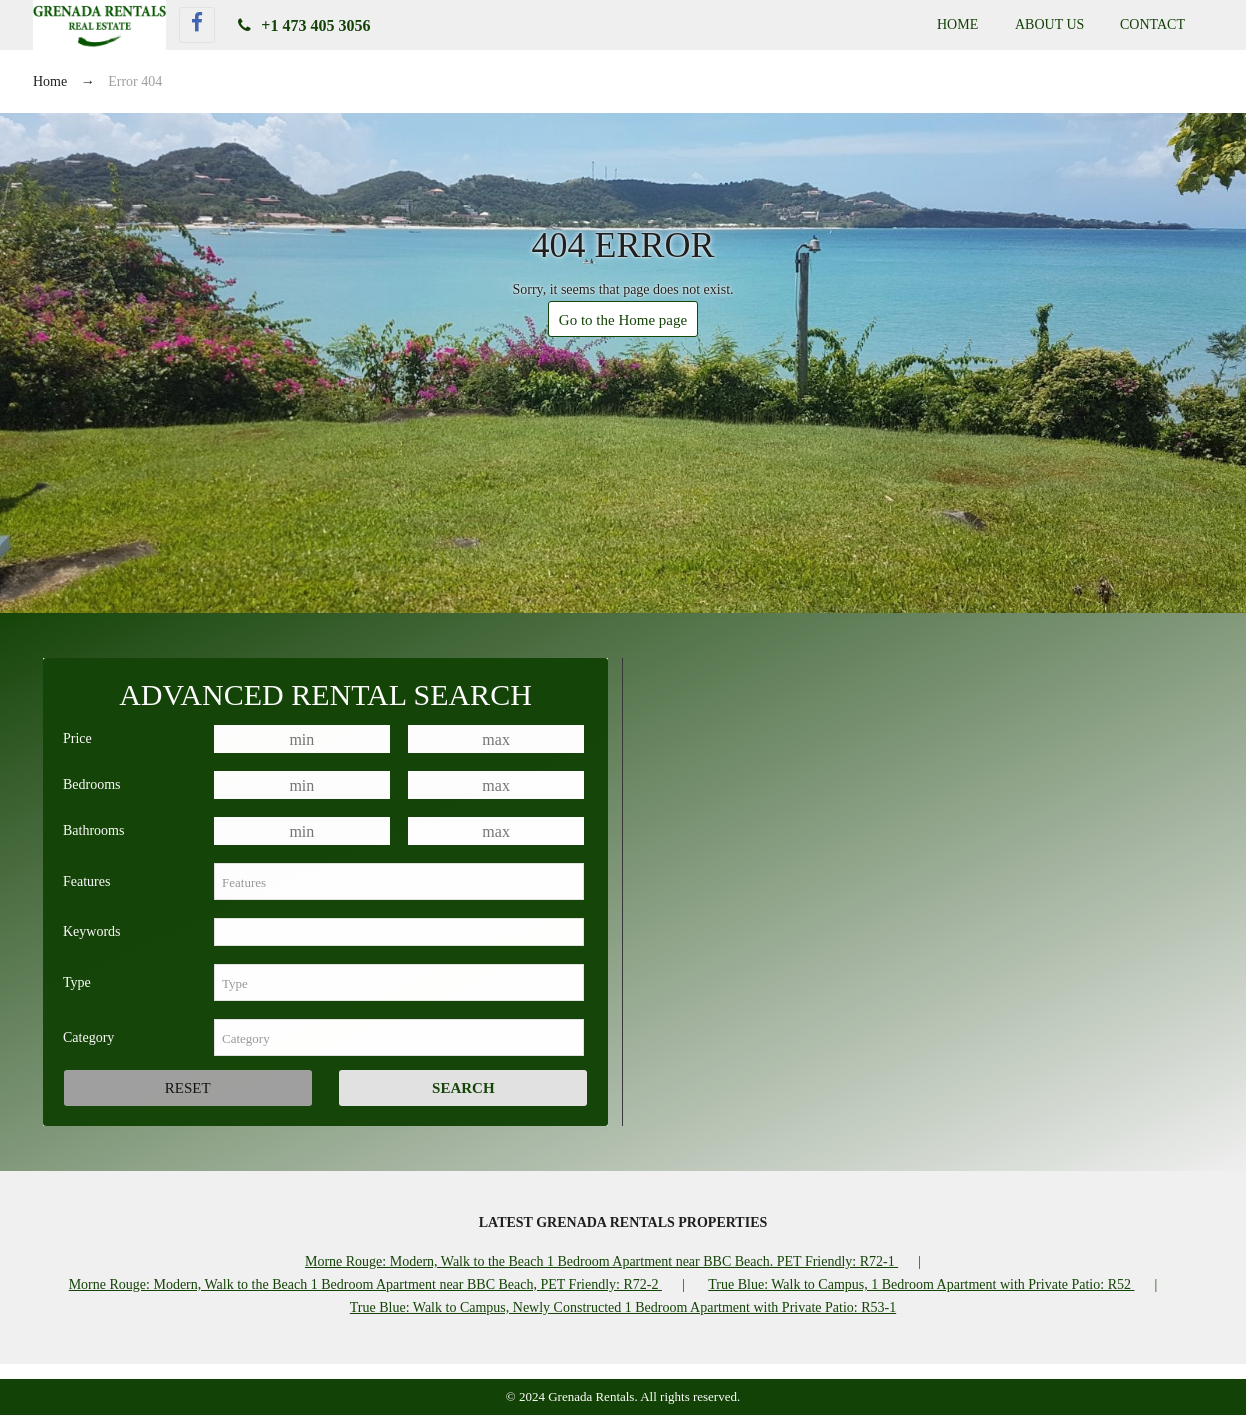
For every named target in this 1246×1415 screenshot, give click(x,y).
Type (77, 982)
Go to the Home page (623, 320)
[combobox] (399, 881)
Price (77, 738)
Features (86, 881)
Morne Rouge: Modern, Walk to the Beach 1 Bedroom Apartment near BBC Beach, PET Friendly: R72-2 (365, 1284)
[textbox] (399, 881)
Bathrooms (93, 830)
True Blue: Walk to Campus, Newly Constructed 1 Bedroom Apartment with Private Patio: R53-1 (623, 1307)
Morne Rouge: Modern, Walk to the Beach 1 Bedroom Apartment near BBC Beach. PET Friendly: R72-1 (601, 1261)
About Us (1049, 24)
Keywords (92, 931)
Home (957, 24)
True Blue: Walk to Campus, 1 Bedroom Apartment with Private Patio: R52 (921, 1284)
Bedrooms (92, 784)
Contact (1152, 24)
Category (88, 1037)
